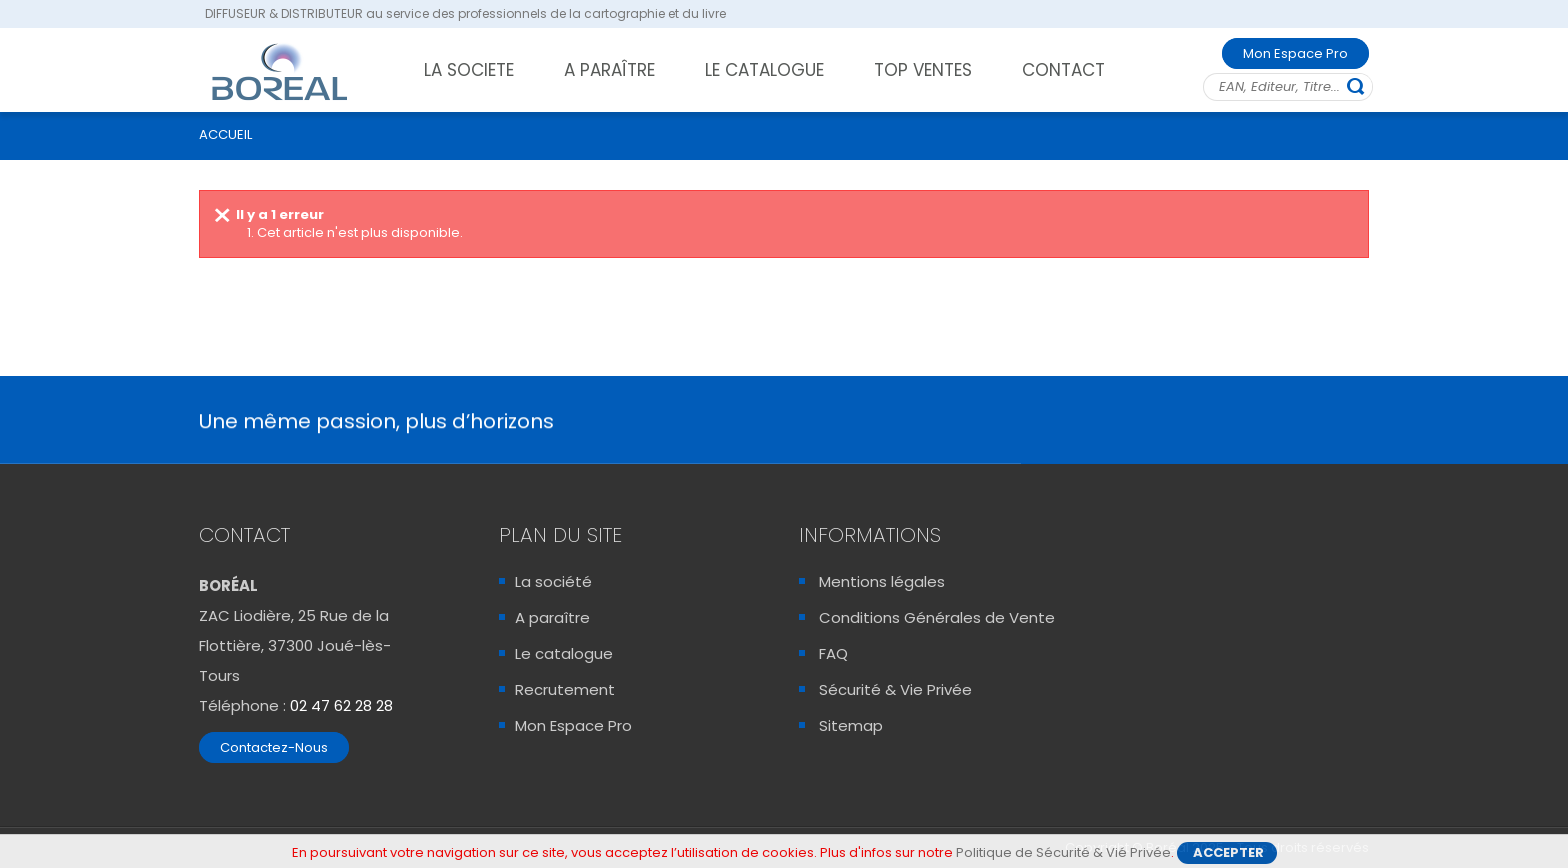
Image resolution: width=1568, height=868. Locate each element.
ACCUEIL (225, 134)
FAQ (833, 653)
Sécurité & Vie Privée (895, 689)
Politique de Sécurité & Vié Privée (1063, 854)
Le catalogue (564, 653)
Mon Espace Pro (1295, 53)
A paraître (552, 617)
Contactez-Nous (274, 747)
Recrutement (565, 689)
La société (553, 581)
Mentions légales (882, 581)
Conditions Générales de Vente (937, 617)
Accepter (1228, 854)
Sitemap (851, 725)
